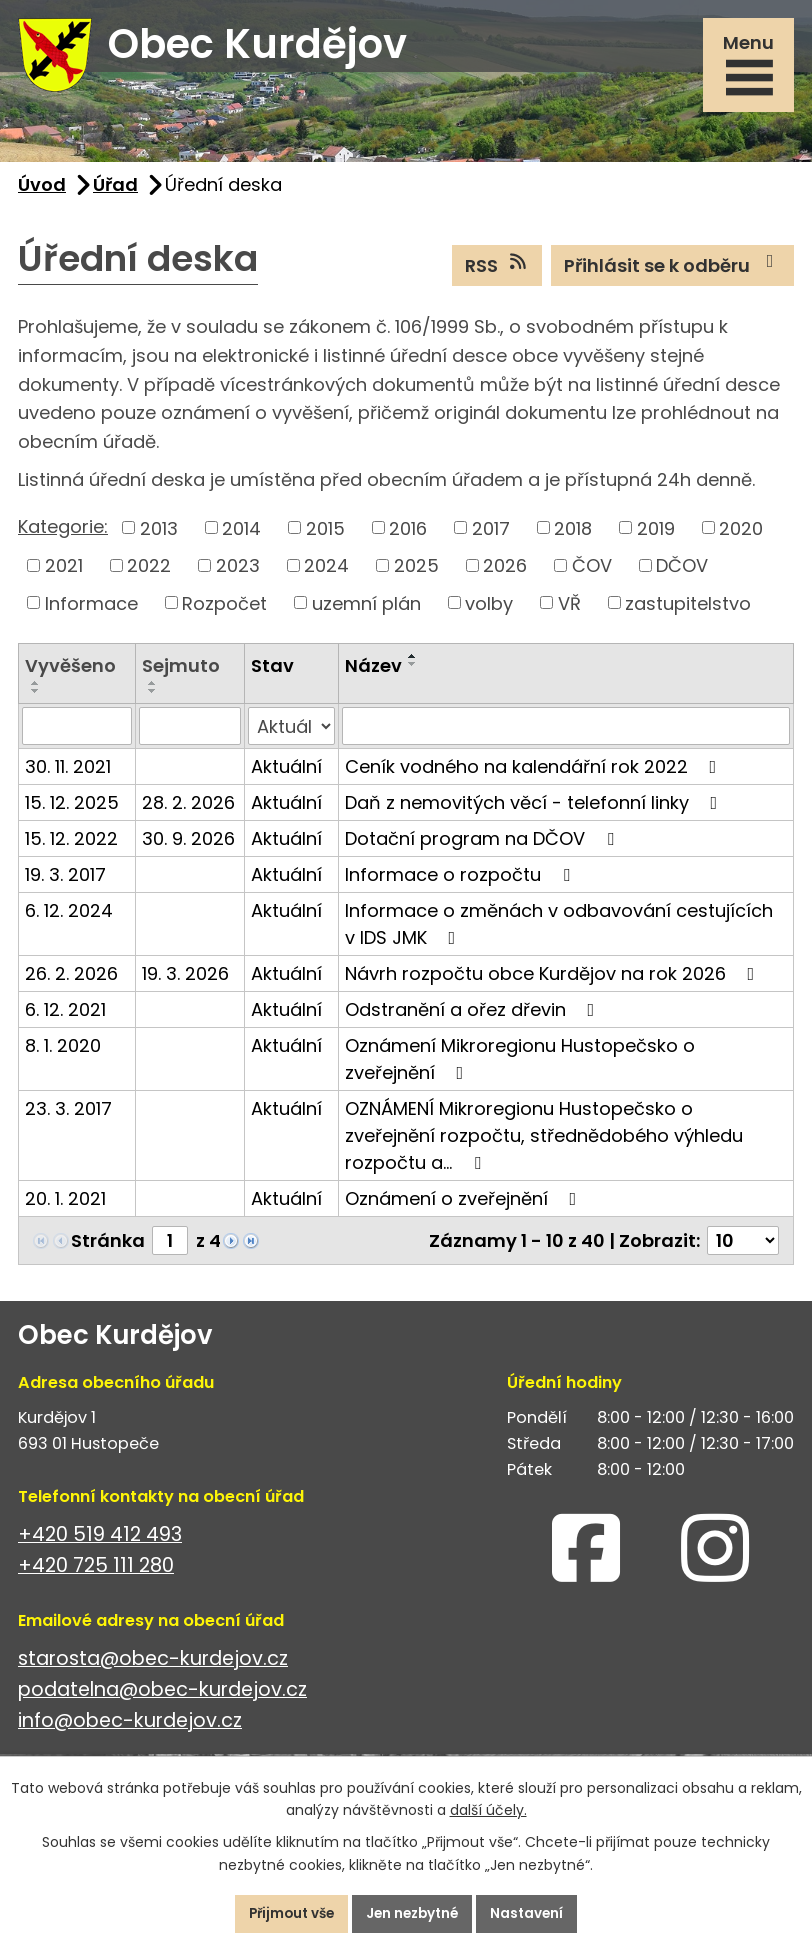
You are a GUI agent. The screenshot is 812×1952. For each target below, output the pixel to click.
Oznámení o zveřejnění (465, 1207)
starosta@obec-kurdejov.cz (153, 1666)
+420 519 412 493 (100, 1542)
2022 (149, 573)
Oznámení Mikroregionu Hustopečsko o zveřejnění (520, 1068)
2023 (238, 573)
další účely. (488, 1809)
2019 (656, 536)
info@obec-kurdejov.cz (130, 1728)
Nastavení (536, 1913)
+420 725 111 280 (96, 1573)
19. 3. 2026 (185, 982)
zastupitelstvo (688, 611)
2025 (416, 573)
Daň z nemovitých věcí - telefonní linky (535, 811)
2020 (741, 536)
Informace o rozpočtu (461, 883)
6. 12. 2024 (69, 919)
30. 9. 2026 (188, 847)
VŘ (569, 611)
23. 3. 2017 (68, 1117)
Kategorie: (63, 534)
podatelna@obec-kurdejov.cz (162, 1697)
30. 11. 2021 (68, 775)
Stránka (108, 1249)
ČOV (592, 573)
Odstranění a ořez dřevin (474, 1018)
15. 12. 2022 (71, 847)
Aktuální (286, 775)
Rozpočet (224, 611)
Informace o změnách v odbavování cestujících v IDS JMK (559, 933)
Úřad (115, 192)
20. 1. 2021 (65, 1207)
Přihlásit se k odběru (673, 273)
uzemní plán (366, 611)
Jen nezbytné (414, 1913)
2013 (159, 536)
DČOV (682, 573)
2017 (491, 536)
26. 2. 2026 (71, 982)
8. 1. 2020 (63, 1054)
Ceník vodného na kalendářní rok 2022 (535, 775)
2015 (325, 536)
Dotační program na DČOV (483, 847)
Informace (91, 611)
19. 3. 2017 (65, 883)
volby (489, 611)
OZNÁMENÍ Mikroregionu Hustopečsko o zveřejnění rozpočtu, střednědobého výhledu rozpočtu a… (544, 1144)
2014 (241, 536)
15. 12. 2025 (72, 811)
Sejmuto (181, 674)
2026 (505, 573)
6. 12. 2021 (65, 1018)
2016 (408, 536)
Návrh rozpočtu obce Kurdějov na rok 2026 (554, 982)
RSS (497, 273)
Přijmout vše (283, 1913)
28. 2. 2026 (188, 811)
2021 (64, 573)
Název (373, 674)
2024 (326, 573)
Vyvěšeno (70, 674)
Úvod (42, 192)
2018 (573, 536)
